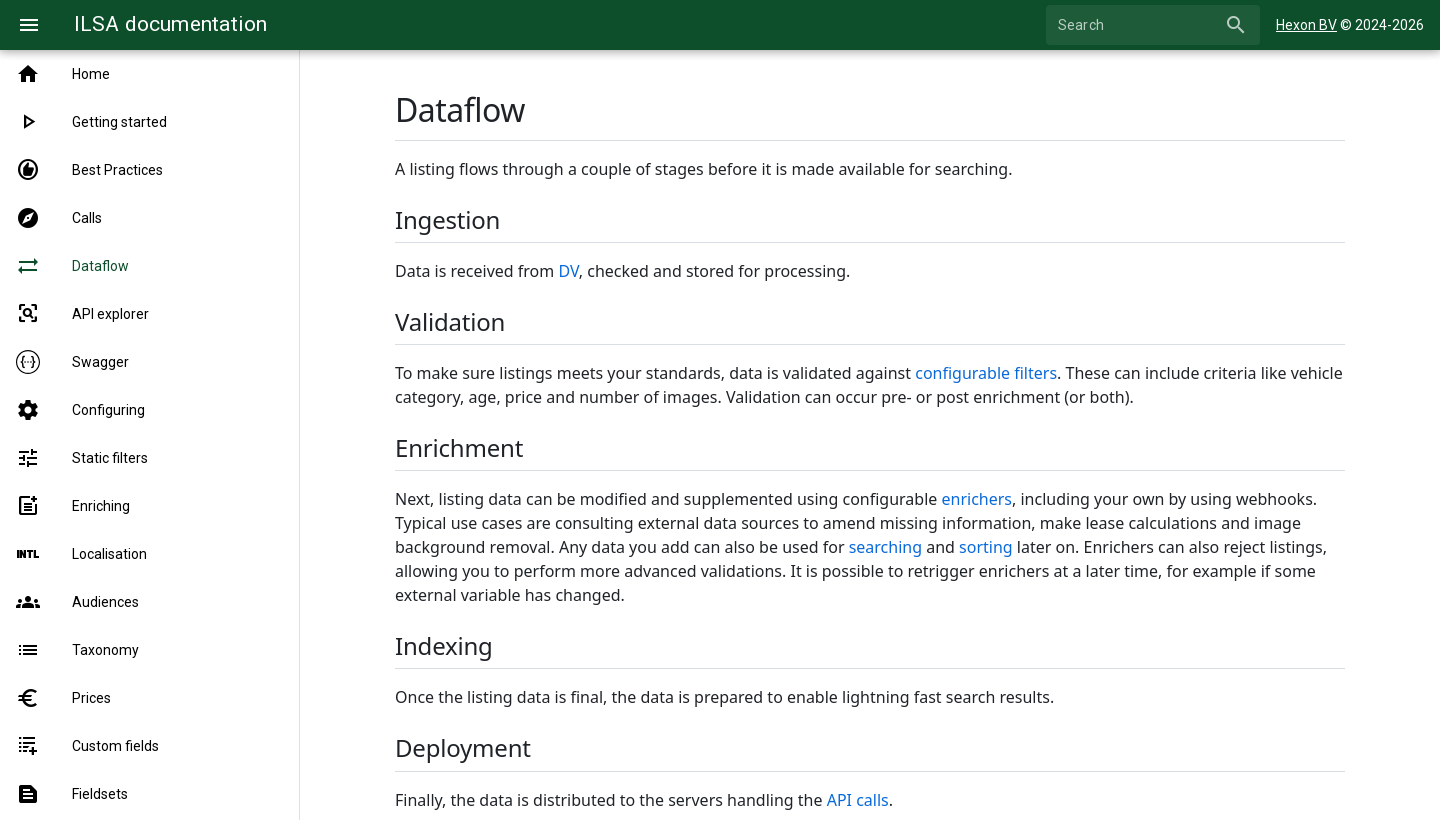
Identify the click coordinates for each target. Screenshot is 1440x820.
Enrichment (459, 447)
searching (885, 547)
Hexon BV (1306, 25)
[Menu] (29, 25)
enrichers (977, 499)
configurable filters (986, 373)
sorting (986, 547)
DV (568, 271)
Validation (450, 321)
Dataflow (460, 109)
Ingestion (447, 219)
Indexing (444, 645)
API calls (858, 800)
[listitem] (149, 74)
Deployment (463, 747)
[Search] (1138, 25)
